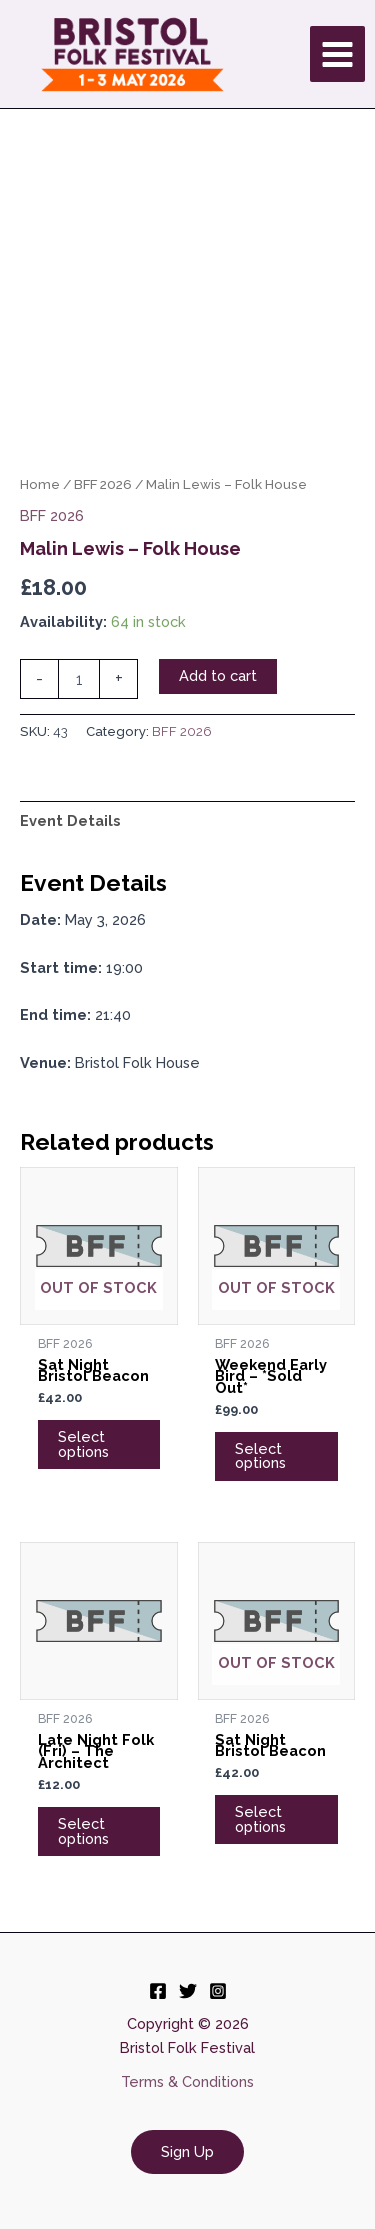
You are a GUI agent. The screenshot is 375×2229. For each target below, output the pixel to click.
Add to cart (218, 675)
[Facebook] (158, 1991)
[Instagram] (218, 1991)
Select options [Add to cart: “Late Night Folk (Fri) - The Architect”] (83, 1831)
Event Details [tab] (70, 820)
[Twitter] (188, 1991)
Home (40, 484)
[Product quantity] (79, 679)
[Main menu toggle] (337, 53)
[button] (187, 2152)
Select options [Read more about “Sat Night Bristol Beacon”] (83, 1444)
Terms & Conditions (187, 2081)
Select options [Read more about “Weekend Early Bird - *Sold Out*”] (260, 1456)
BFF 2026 (103, 484)
